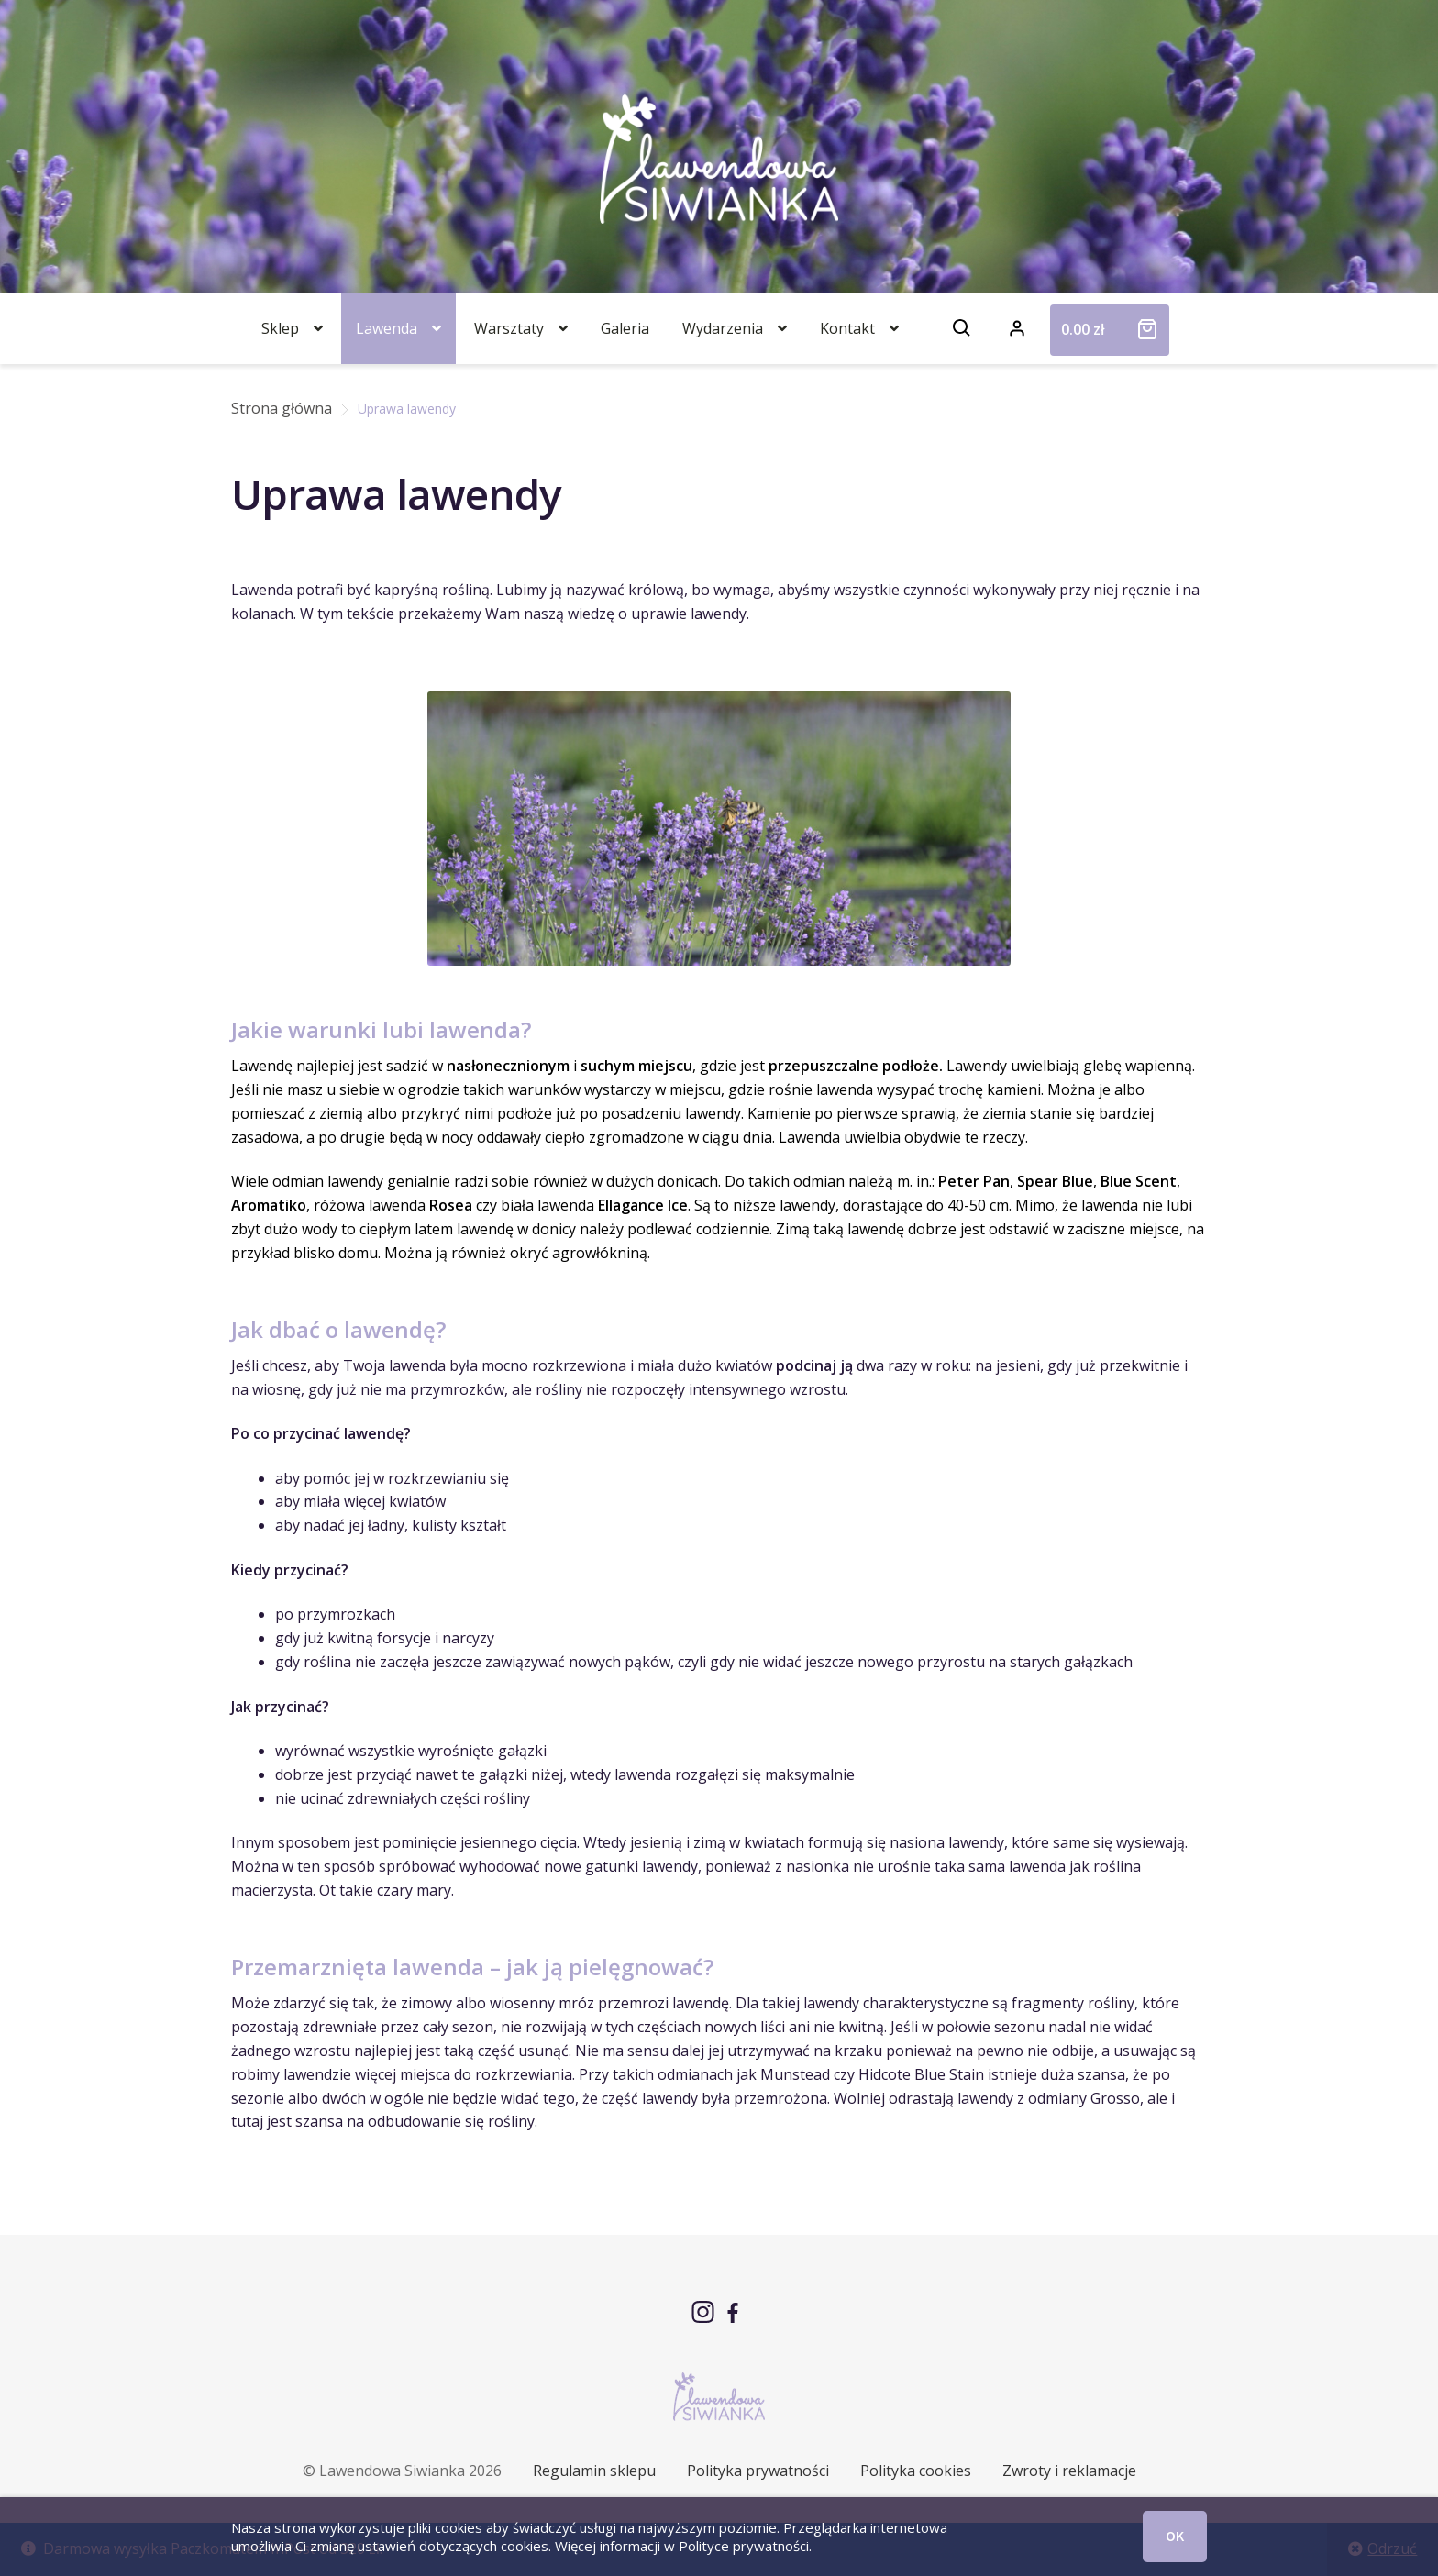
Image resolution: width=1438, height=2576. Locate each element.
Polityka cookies (915, 2470)
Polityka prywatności (758, 2470)
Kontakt (847, 328)
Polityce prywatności (744, 2546)
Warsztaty (509, 328)
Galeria (625, 328)
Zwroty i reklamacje (1069, 2470)
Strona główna (281, 408)
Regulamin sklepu (594, 2470)
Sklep (280, 328)
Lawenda (386, 328)
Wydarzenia (722, 328)
